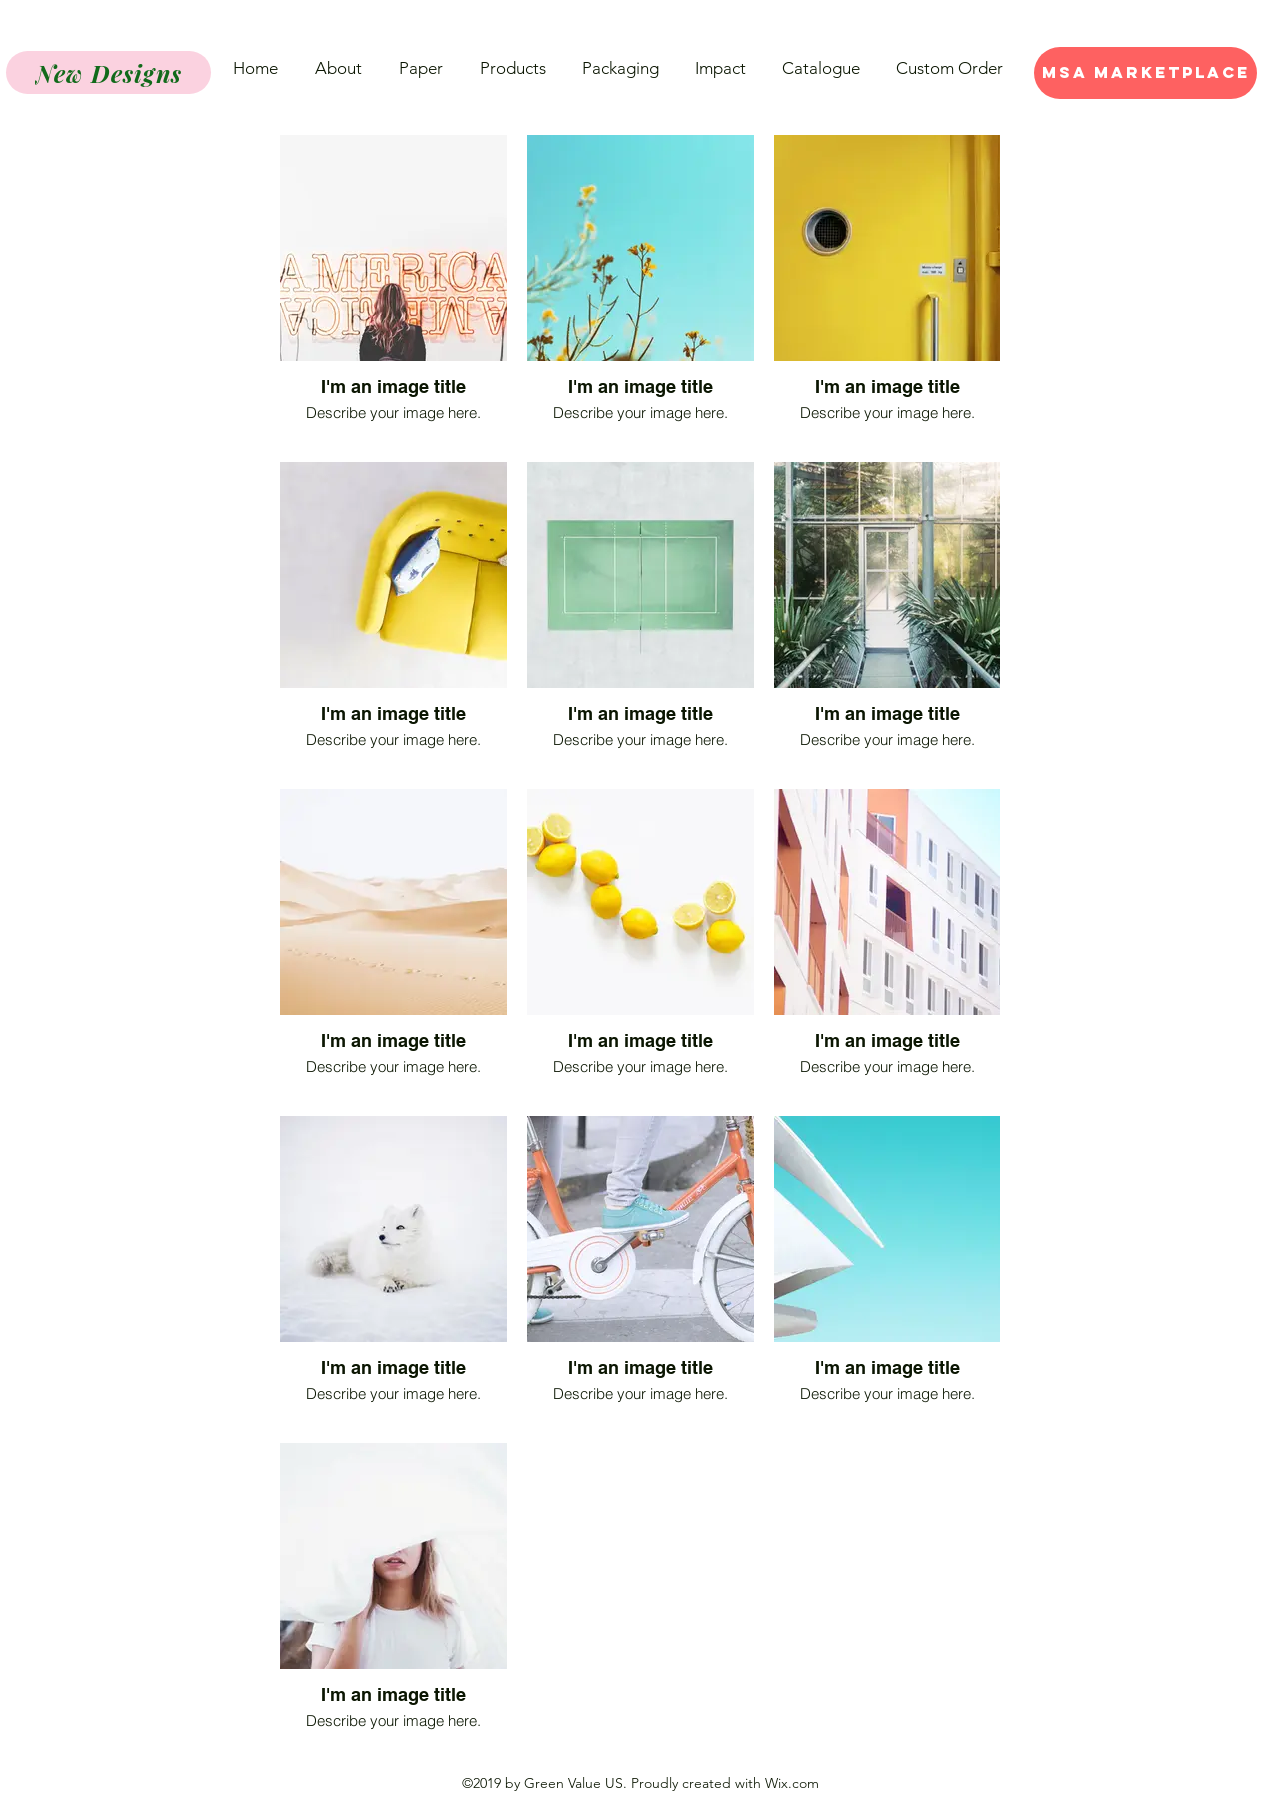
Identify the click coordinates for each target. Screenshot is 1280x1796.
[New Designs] (108, 72)
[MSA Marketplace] (1145, 73)
